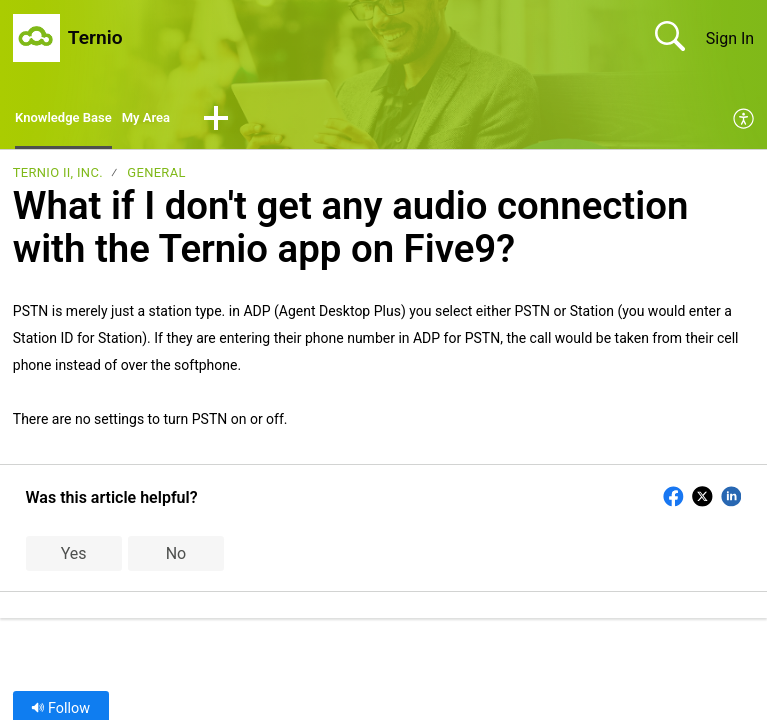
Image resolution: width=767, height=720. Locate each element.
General (156, 177)
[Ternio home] (36, 38)
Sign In (730, 38)
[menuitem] (744, 122)
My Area (173, 120)
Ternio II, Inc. (58, 177)
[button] (249, 122)
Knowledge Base (74, 120)
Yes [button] (74, 557)
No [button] (176, 557)
